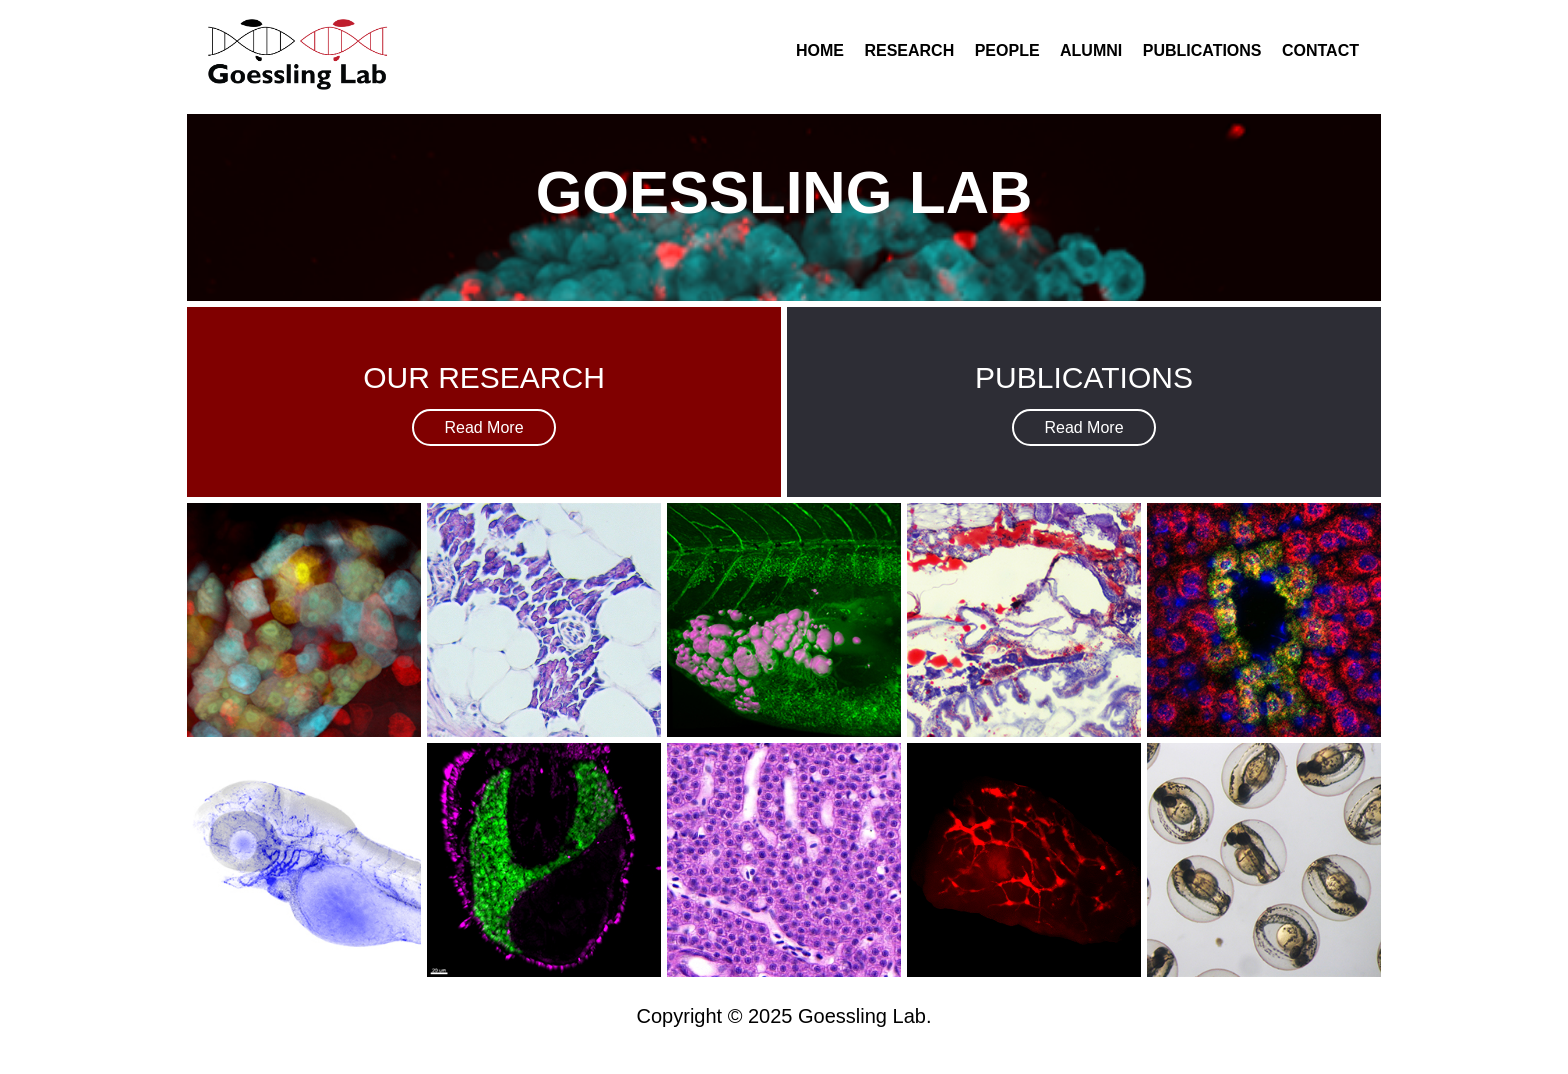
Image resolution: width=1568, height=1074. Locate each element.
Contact (1320, 50)
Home (820, 50)
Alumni (1091, 50)
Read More (483, 427)
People (1007, 50)
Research (909, 50)
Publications (1202, 50)
